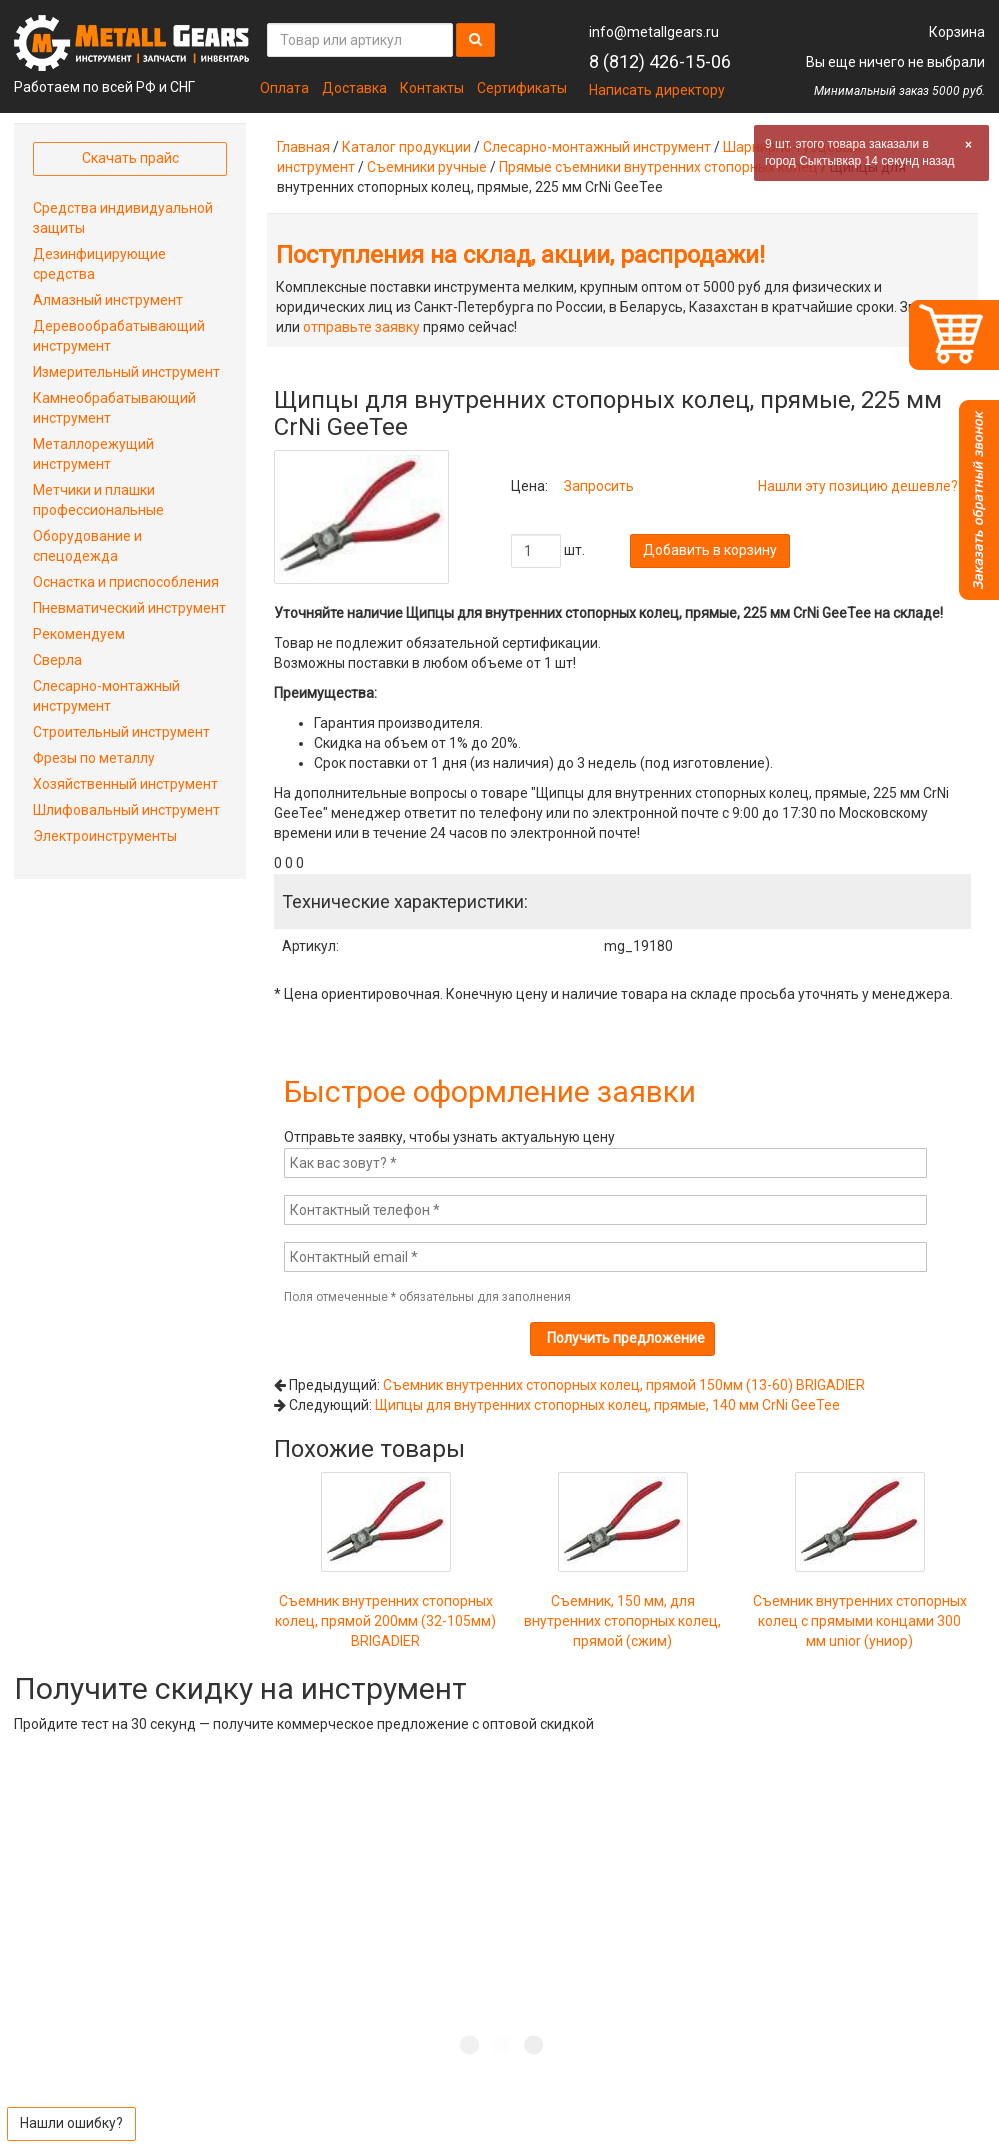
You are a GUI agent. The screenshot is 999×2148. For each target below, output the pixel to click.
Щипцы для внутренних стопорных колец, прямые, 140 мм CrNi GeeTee (607, 1405)
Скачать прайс (130, 158)
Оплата (284, 88)
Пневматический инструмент (129, 608)
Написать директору (657, 90)
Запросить (599, 486)
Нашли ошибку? (71, 2123)
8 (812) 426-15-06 (660, 61)
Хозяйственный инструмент (125, 784)
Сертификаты (522, 88)
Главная (303, 147)
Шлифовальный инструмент (126, 810)
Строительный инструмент (121, 732)
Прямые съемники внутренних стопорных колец (658, 167)
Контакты (432, 88)
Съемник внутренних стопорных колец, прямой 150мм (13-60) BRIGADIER (624, 1385)
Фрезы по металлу (94, 758)
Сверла (57, 660)
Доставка (354, 88)
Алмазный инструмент (108, 300)
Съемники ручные (427, 167)
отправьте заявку (361, 327)
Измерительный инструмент (126, 372)
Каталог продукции (406, 147)
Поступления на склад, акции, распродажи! (520, 255)
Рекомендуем (79, 634)
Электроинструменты (105, 836)
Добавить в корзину (710, 550)
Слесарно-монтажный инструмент (597, 147)
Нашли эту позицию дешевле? (858, 486)
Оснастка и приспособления (126, 582)
